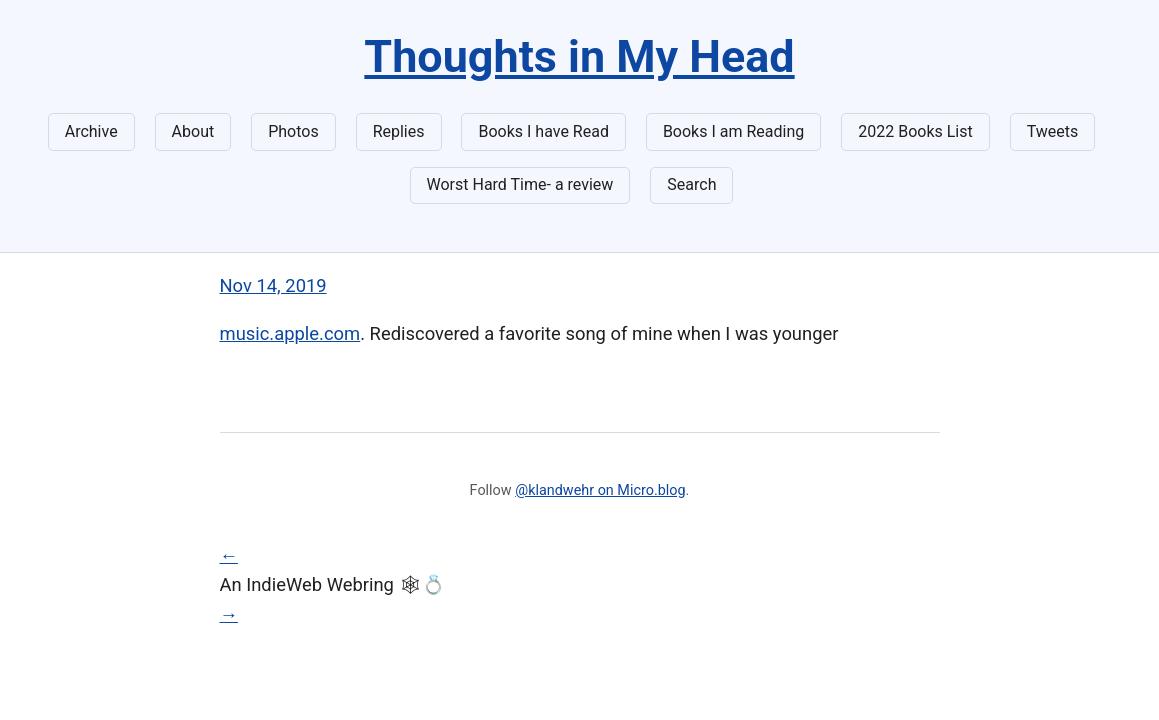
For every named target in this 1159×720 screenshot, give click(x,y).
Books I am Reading (733, 131)
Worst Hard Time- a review (520, 184)
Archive (91, 131)
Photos (293, 131)
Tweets (1053, 131)
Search (691, 184)
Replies (399, 131)
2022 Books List (915, 131)
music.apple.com (290, 333)
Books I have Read (543, 131)
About (193, 131)
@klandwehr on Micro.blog (600, 490)
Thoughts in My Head (579, 56)
